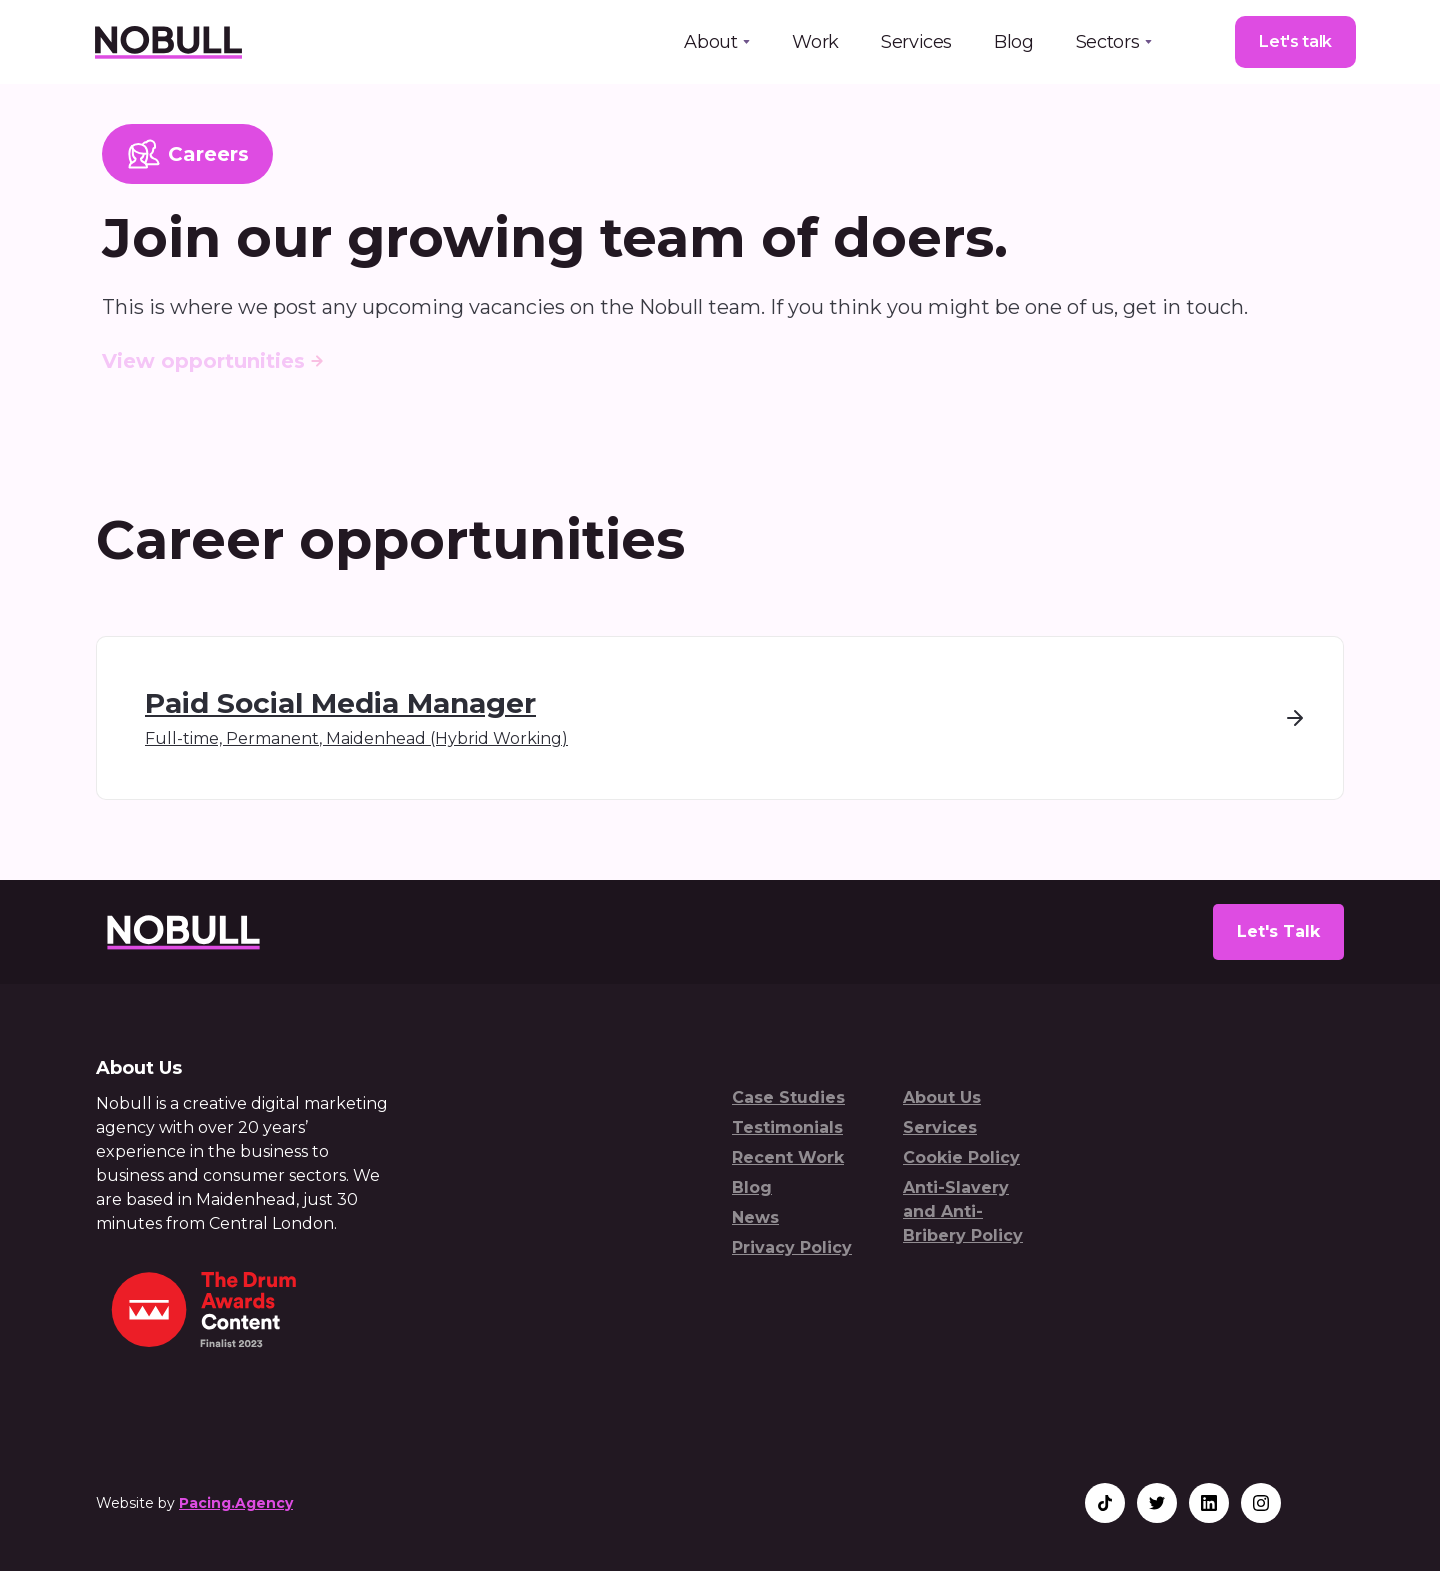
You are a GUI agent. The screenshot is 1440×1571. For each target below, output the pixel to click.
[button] (717, 42)
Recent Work (788, 1157)
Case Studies (788, 1097)
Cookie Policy (961, 1157)
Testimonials (787, 1127)
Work (815, 42)
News (755, 1217)
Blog (1014, 42)
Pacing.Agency (236, 1503)
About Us (942, 1097)
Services (916, 42)
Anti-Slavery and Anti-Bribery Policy (963, 1211)
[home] (167, 42)
